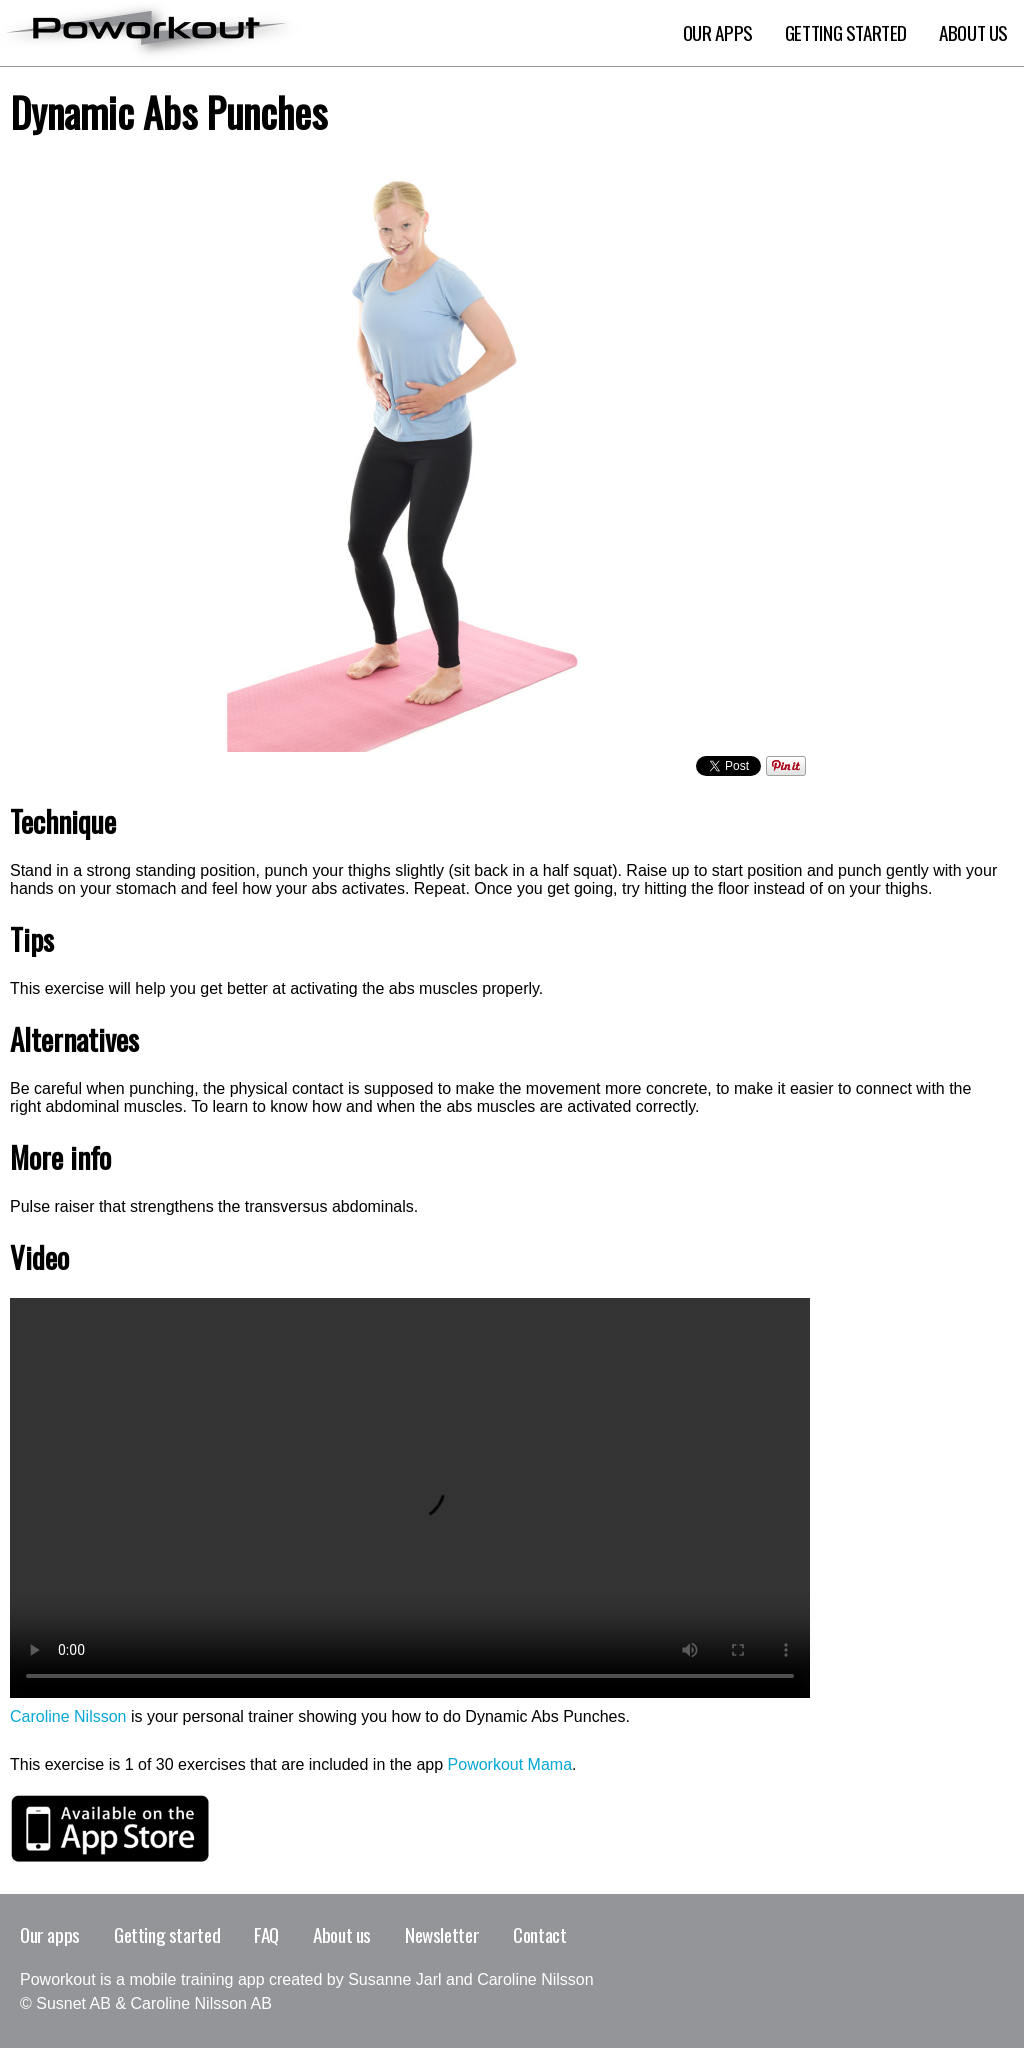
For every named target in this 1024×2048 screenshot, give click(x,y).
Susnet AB (73, 2003)
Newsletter (442, 1934)
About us (342, 1934)
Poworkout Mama (510, 1764)
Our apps (718, 33)
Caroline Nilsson (68, 1716)
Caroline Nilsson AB (201, 2003)
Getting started (167, 1934)
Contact (539, 1934)
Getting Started (846, 33)
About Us (973, 33)
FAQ (266, 1934)
